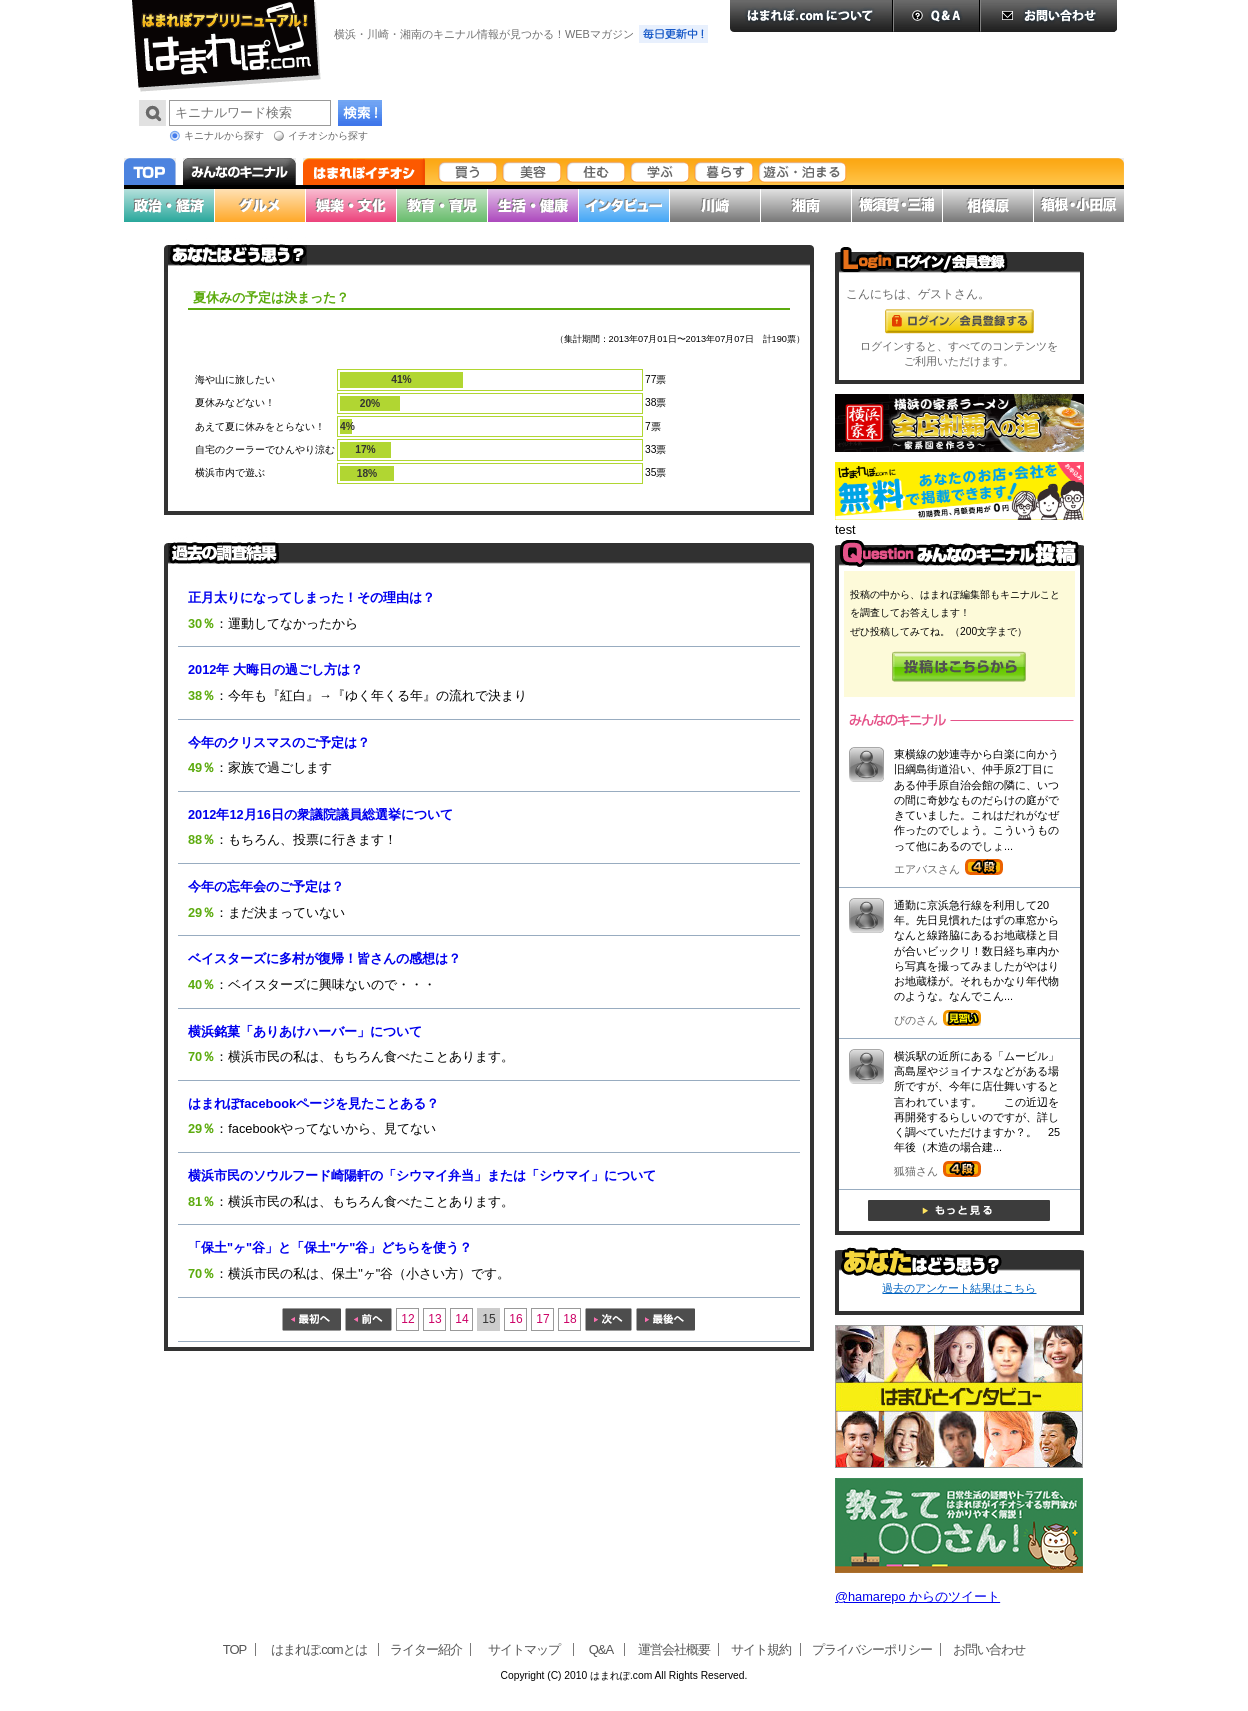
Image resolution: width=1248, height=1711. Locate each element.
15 (488, 1319)
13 (434, 1319)
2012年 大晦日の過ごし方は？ (275, 669)
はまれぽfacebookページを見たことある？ (313, 1103)
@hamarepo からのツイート (917, 1596)
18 (569, 1319)
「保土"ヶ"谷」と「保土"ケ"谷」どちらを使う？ (330, 1247)
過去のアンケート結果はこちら (959, 1288)
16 (515, 1319)
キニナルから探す (224, 135)
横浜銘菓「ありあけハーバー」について (305, 1031)
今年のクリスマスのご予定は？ (279, 742)
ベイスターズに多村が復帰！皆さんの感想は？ (324, 958)
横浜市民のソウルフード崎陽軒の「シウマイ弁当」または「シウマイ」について (422, 1175)
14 (461, 1319)
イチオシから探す (328, 135)
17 (542, 1319)
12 (407, 1319)
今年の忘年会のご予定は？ (266, 886)
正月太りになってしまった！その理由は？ (311, 597)
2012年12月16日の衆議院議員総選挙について (320, 814)
